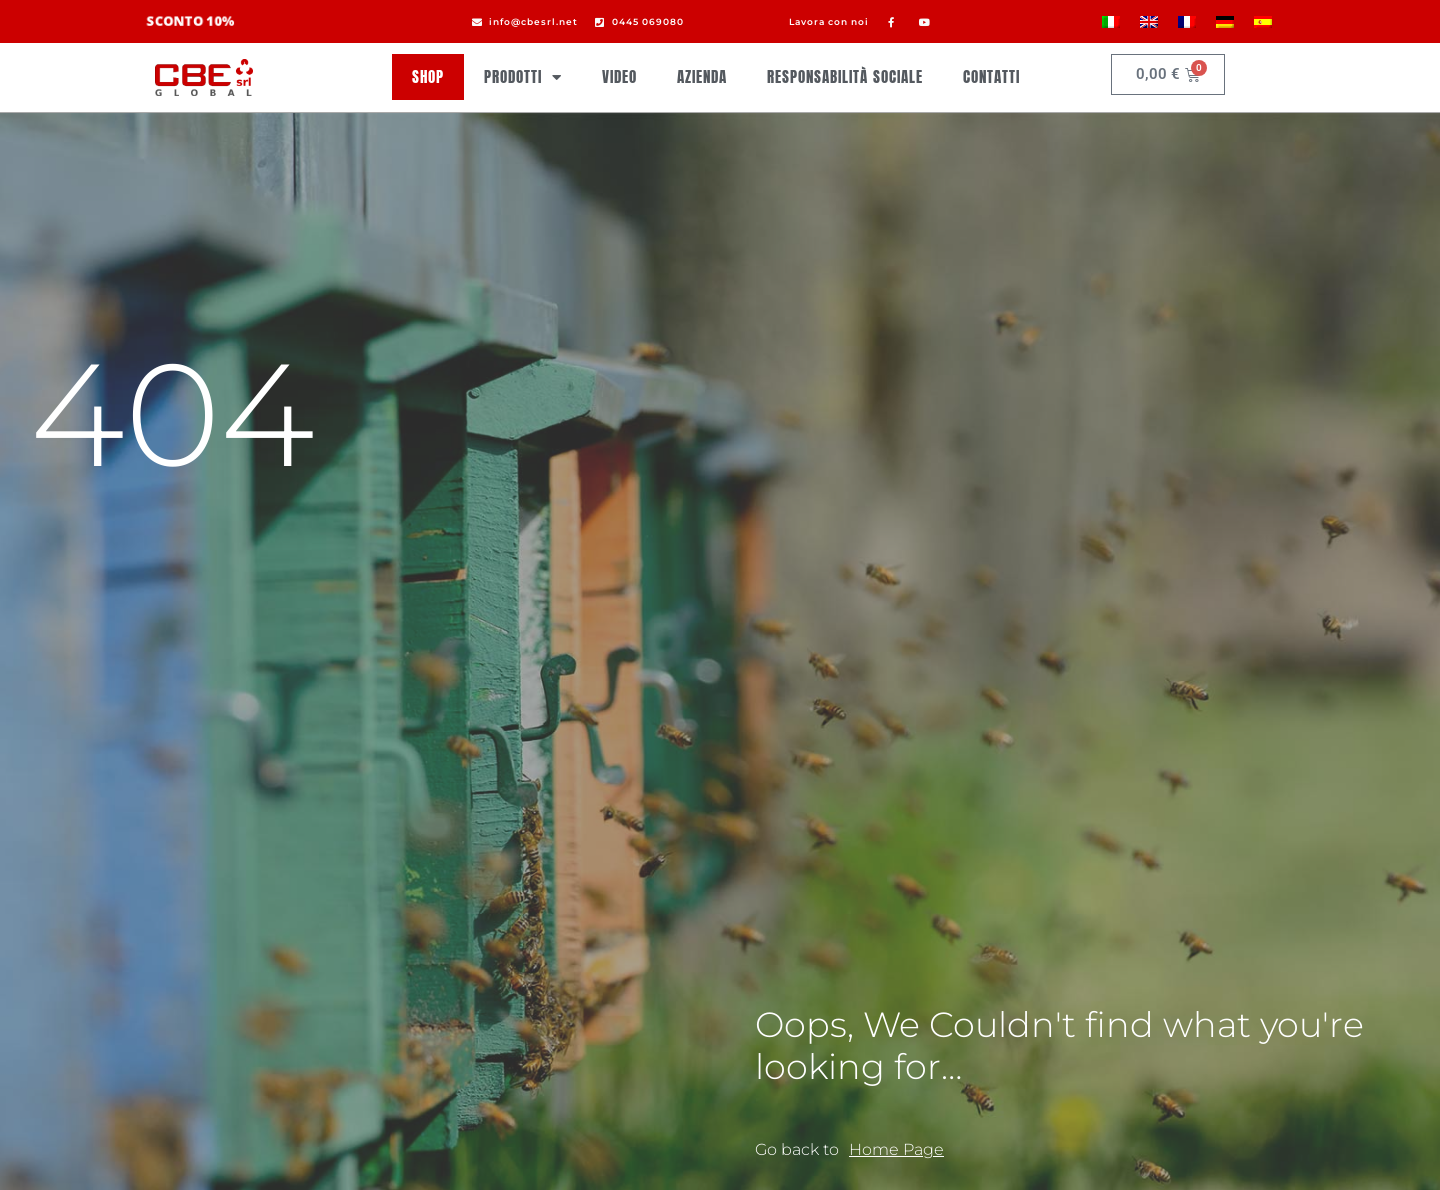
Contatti (991, 76)
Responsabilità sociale (845, 76)
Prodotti (523, 77)
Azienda (702, 76)
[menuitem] (1111, 21)
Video (619, 76)
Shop (428, 76)
